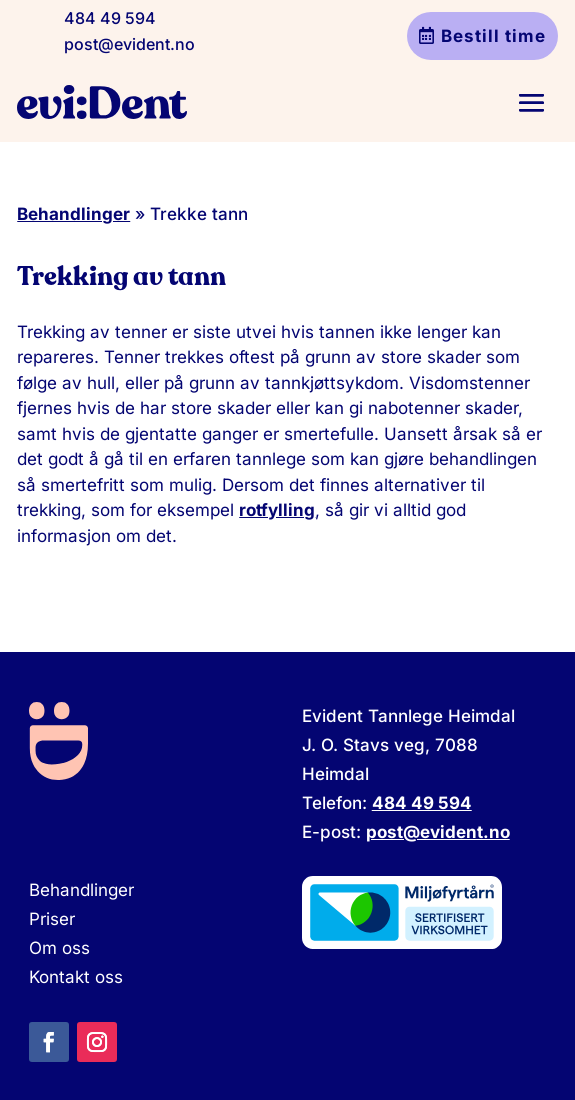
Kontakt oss (76, 977)
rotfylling (277, 510)
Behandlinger (73, 214)
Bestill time (493, 36)
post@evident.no (129, 44)
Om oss (59, 948)
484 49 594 (110, 18)
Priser (52, 919)
